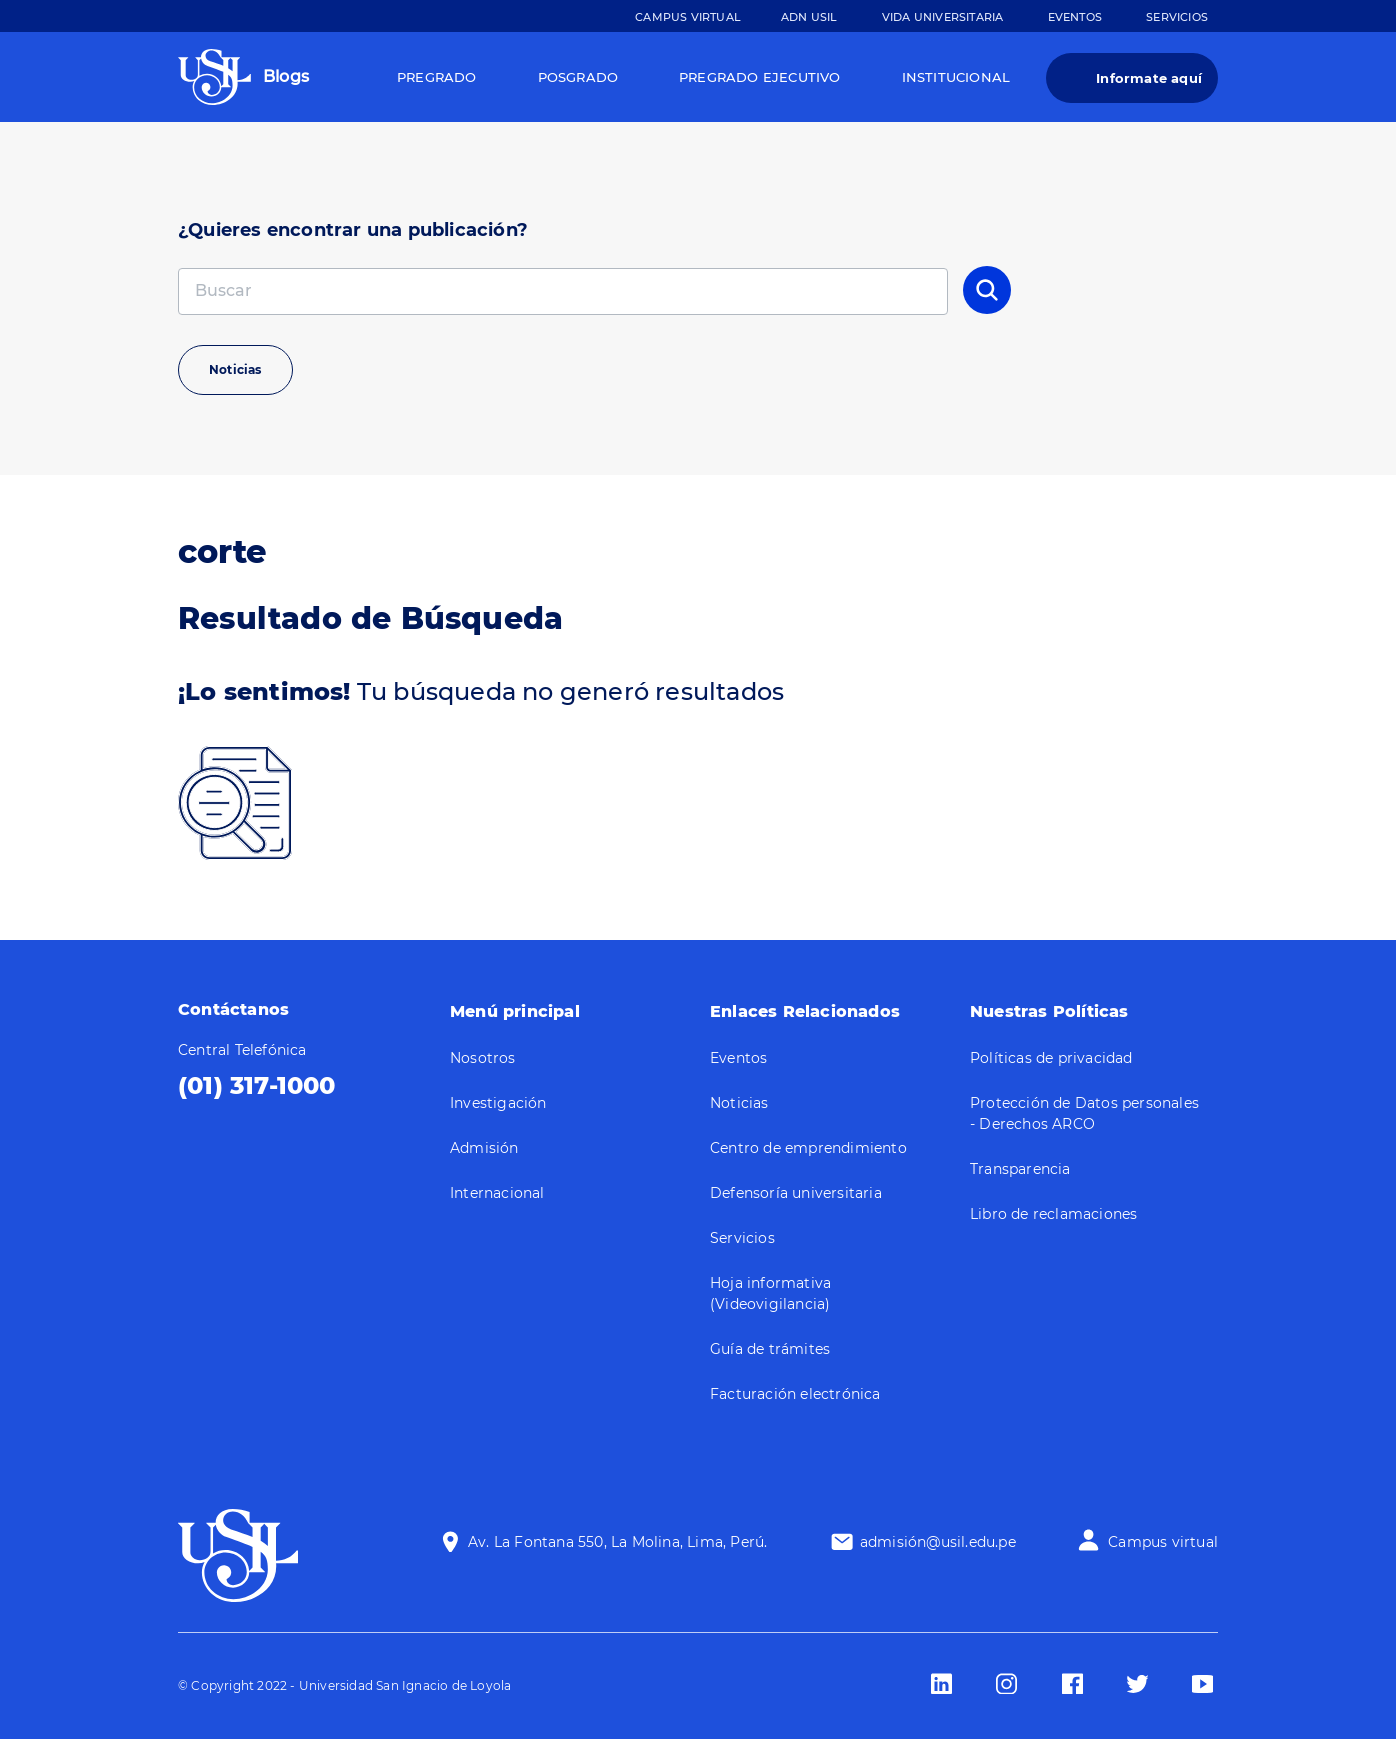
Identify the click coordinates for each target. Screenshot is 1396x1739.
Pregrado (437, 77)
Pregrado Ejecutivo (760, 77)
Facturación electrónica (795, 1394)
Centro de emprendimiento (808, 1148)
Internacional (497, 1193)
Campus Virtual (688, 17)
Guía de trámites (770, 1349)
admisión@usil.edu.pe (938, 1542)
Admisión (484, 1148)
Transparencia (1020, 1169)
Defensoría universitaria (796, 1193)
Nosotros (483, 1058)
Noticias (235, 369)
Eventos (1075, 17)
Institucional (956, 77)
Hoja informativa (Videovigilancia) (770, 1293)
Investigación (498, 1103)
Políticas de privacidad (1051, 1058)
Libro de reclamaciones (1053, 1214)
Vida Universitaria (943, 17)
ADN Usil (809, 17)
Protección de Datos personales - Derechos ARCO (1084, 1113)
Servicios (1177, 17)
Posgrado (578, 77)
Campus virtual (1163, 1542)
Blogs (286, 76)
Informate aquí (1149, 78)
